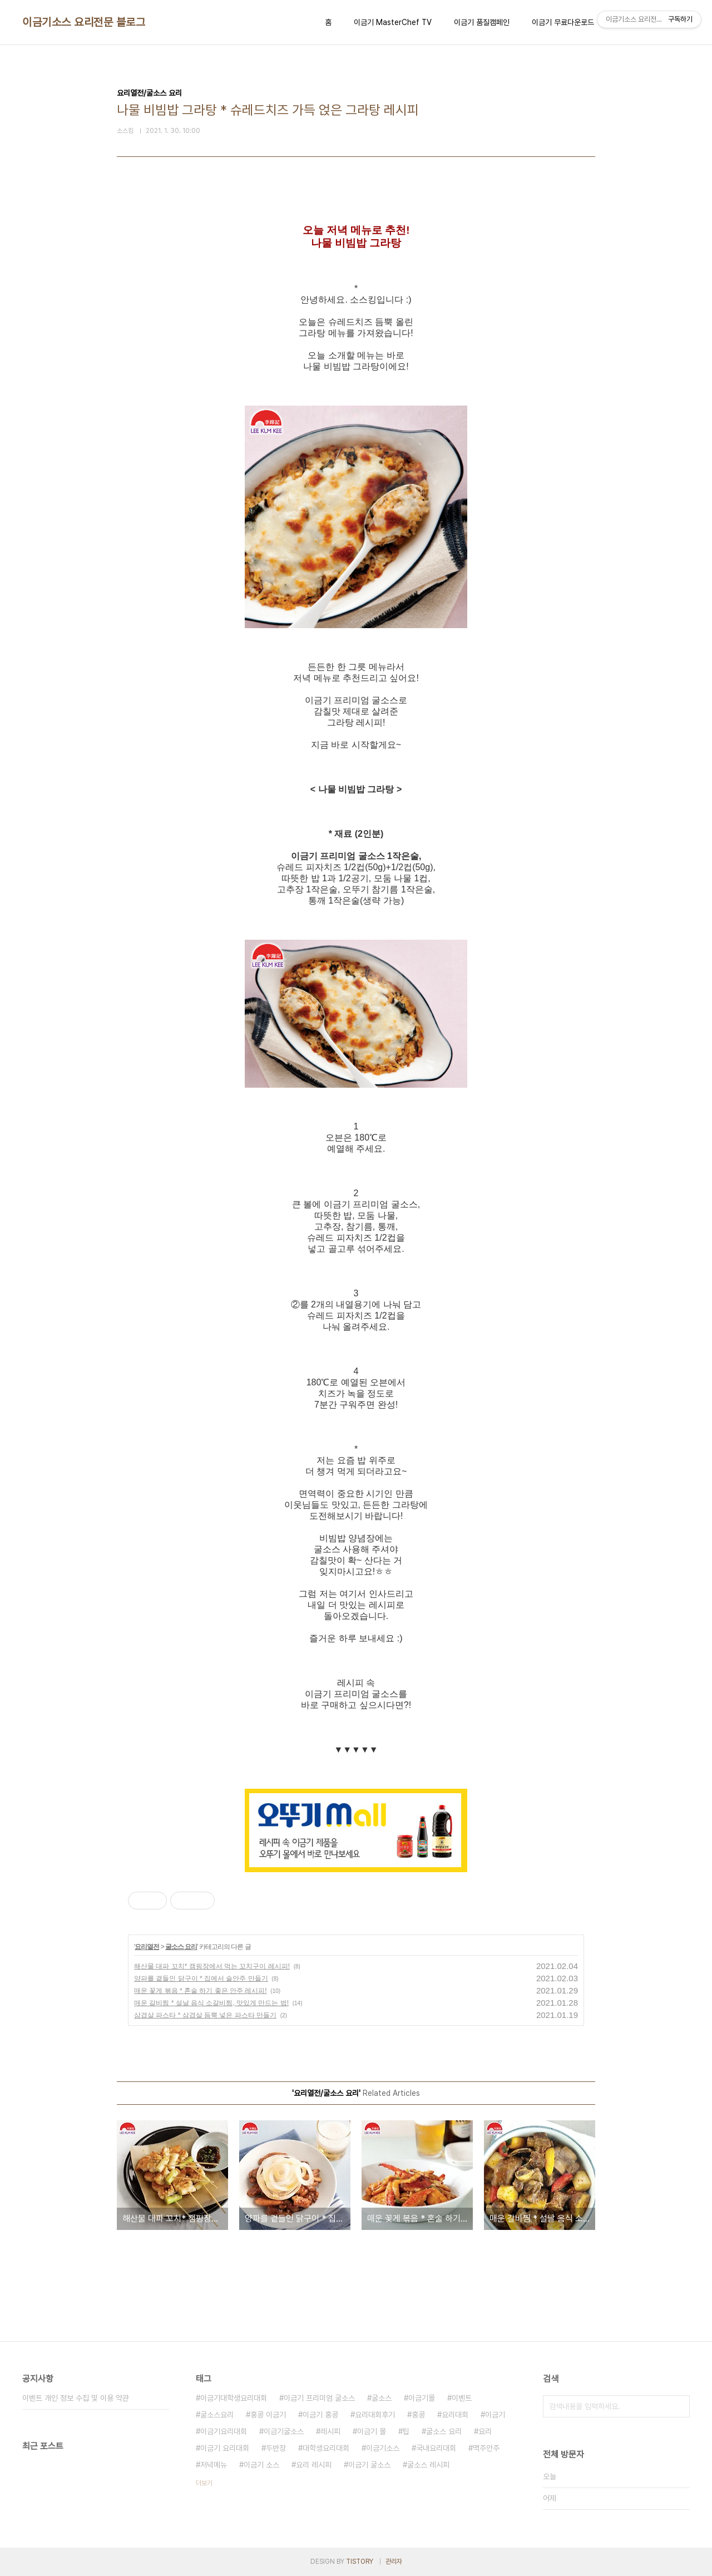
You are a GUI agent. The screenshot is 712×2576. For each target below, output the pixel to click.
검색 (678, 2406)
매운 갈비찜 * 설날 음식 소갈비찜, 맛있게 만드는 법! (211, 2003)
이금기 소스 (261, 2464)
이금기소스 (382, 2448)
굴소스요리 (217, 2414)
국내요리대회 (436, 2448)
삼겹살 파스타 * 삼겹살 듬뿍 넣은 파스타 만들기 (205, 2015)
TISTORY (359, 2561)
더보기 (204, 2483)
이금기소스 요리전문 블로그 (83, 22)
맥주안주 (486, 2448)
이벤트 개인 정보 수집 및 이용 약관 (75, 2398)
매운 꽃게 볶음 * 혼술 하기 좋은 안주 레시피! (200, 1991)
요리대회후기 (375, 2414)
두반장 (276, 2448)
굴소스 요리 (181, 1947)
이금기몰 (421, 2398)
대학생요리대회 (326, 2448)
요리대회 (455, 2414)
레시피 (330, 2431)
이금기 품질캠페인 (482, 22)
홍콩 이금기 (268, 2414)
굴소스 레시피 (428, 2464)
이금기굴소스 (284, 2431)
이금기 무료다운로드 (563, 22)
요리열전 (147, 1947)
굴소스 (382, 2398)
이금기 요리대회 (224, 2448)
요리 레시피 (314, 2464)
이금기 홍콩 (320, 2414)
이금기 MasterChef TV (393, 22)
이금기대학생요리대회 (233, 2398)
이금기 (495, 2414)
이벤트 (462, 2398)
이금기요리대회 (223, 2431)
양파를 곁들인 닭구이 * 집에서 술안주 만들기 (201, 1978)
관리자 (393, 2561)
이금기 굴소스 (369, 2464)
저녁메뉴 (213, 2464)
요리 (485, 2431)
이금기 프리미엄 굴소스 (319, 2398)
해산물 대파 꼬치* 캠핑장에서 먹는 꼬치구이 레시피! (212, 1966)
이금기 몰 (371, 2431)
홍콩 (418, 2414)
